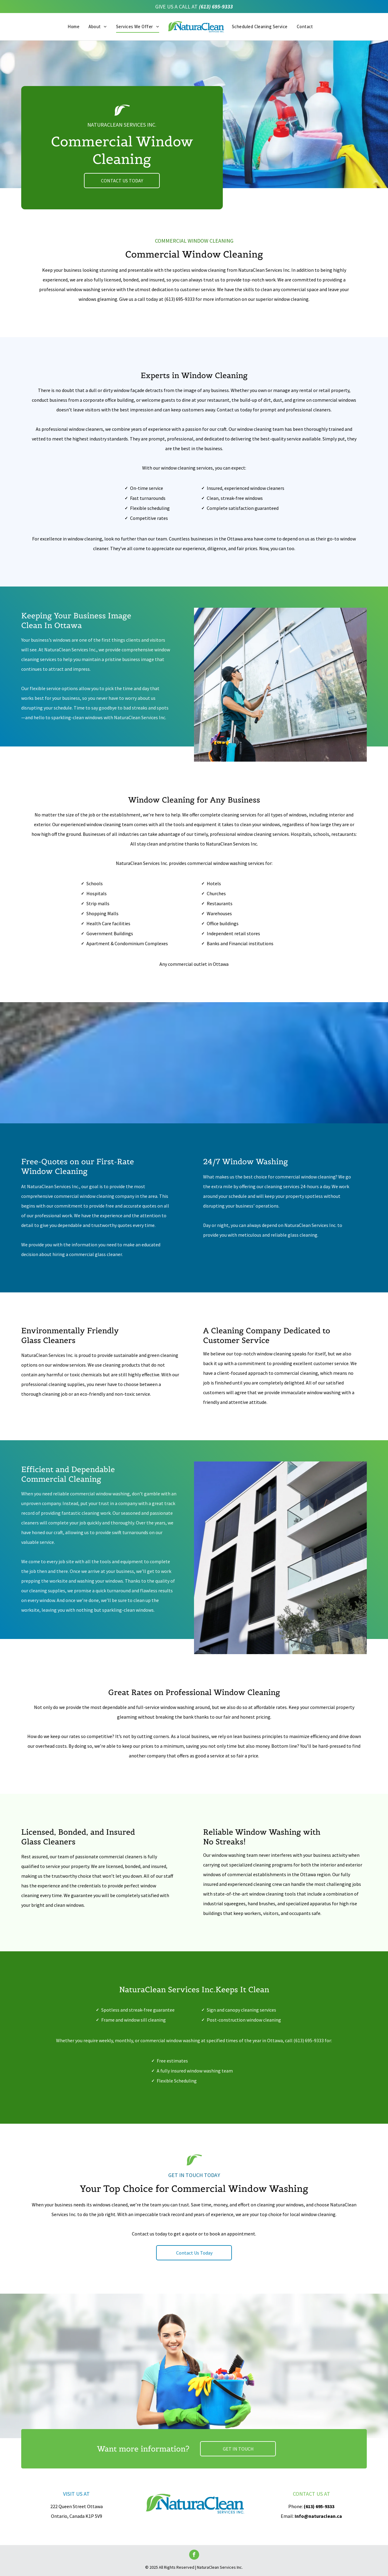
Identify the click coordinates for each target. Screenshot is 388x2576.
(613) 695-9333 (216, 6)
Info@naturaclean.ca (318, 2516)
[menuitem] (73, 26)
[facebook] (194, 2555)
